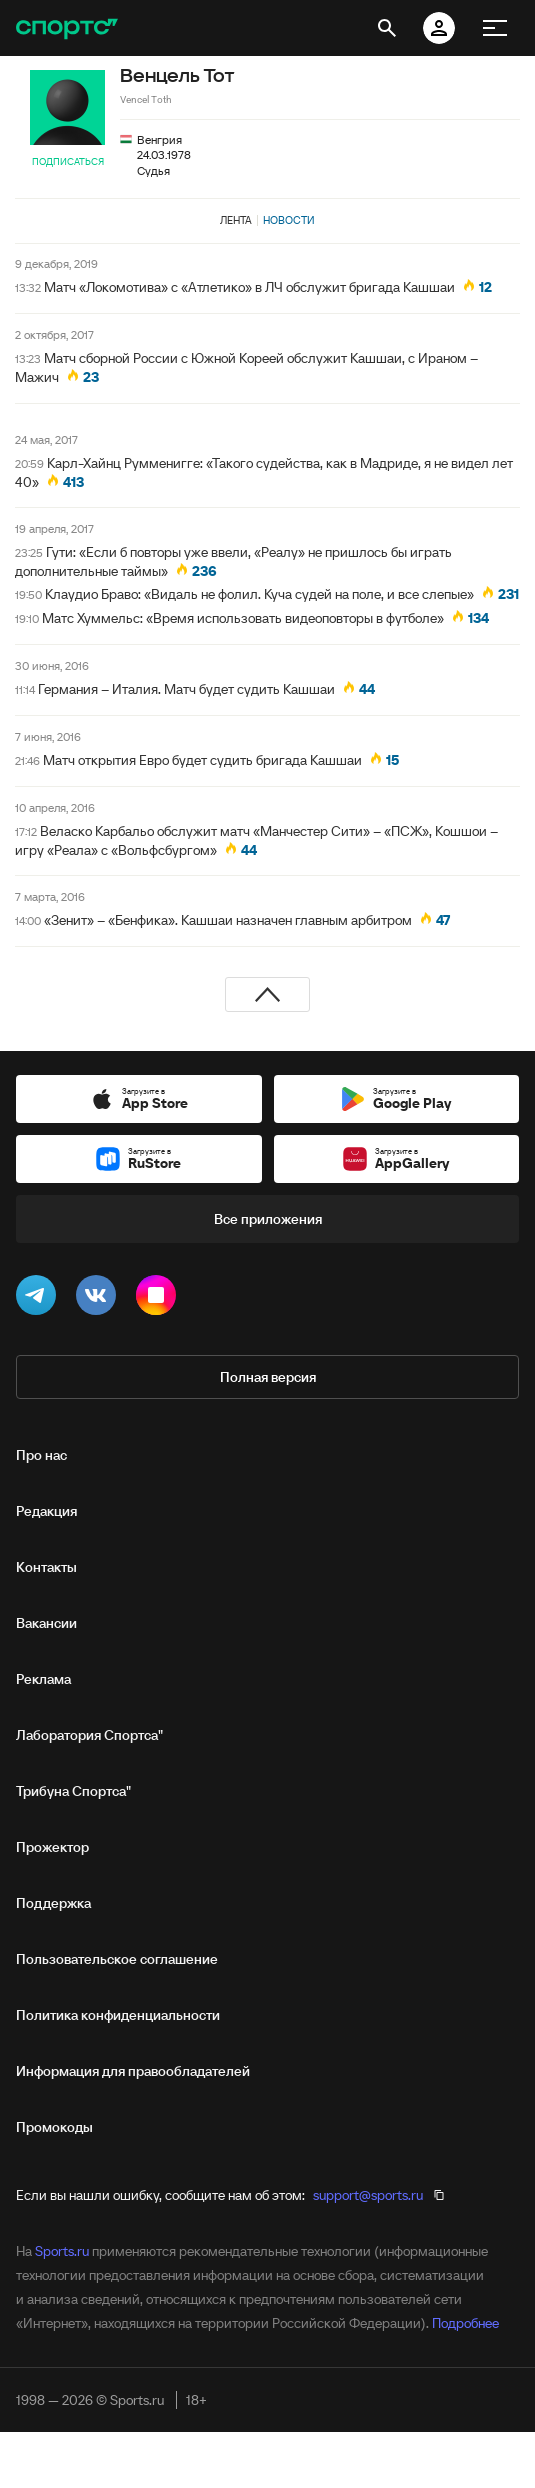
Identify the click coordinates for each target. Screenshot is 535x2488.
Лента (236, 220)
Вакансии (46, 1623)
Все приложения (268, 1219)
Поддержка (53, 1903)
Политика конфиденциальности (118, 2015)
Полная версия (268, 1377)
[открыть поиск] (387, 28)
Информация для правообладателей (133, 2071)
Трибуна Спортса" (73, 1791)
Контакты (46, 1567)
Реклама (43, 1679)
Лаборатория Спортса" (89, 1735)
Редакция (46, 1511)
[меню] (495, 28)
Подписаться (68, 161)
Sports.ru (62, 2251)
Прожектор (52, 1847)
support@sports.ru (368, 2195)
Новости (289, 220)
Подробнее (465, 2323)
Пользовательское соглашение (117, 1959)
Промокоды (54, 2127)
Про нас (41, 1455)
